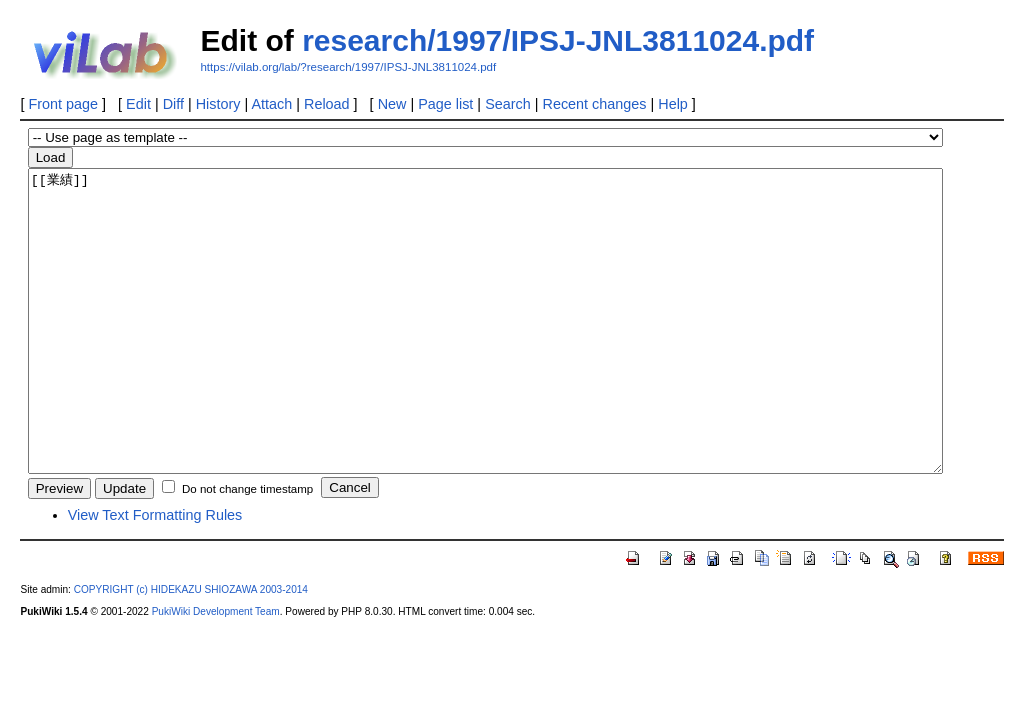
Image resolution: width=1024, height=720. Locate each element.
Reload (327, 104)
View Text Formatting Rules (155, 575)
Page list (445, 104)
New (392, 104)
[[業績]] (485, 351)
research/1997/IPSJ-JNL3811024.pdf (558, 40)
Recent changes (594, 104)
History (218, 104)
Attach (271, 104)
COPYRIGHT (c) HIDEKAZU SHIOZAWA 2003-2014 (191, 649)
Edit (138, 104)
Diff (173, 104)
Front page (63, 104)
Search (508, 104)
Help (673, 104)
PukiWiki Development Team (216, 671)
